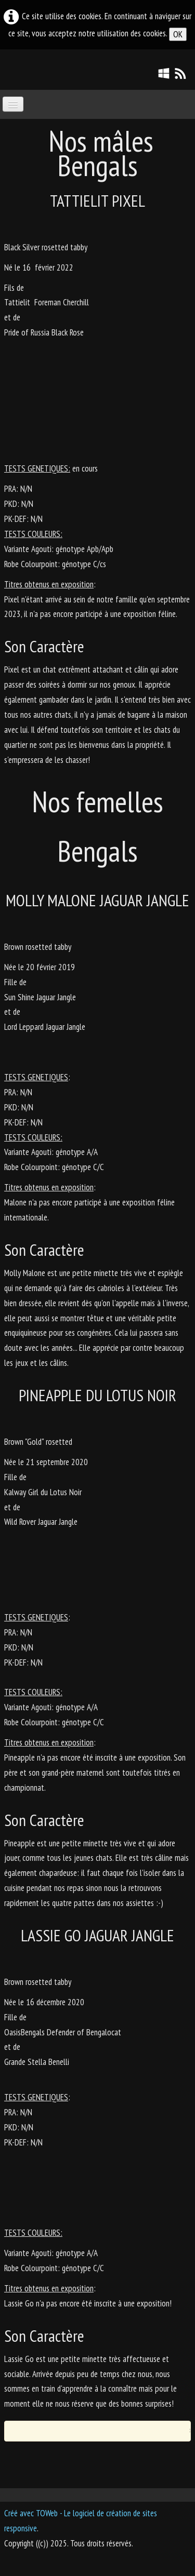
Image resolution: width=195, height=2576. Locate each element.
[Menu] (13, 104)
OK (178, 34)
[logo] (8, 69)
